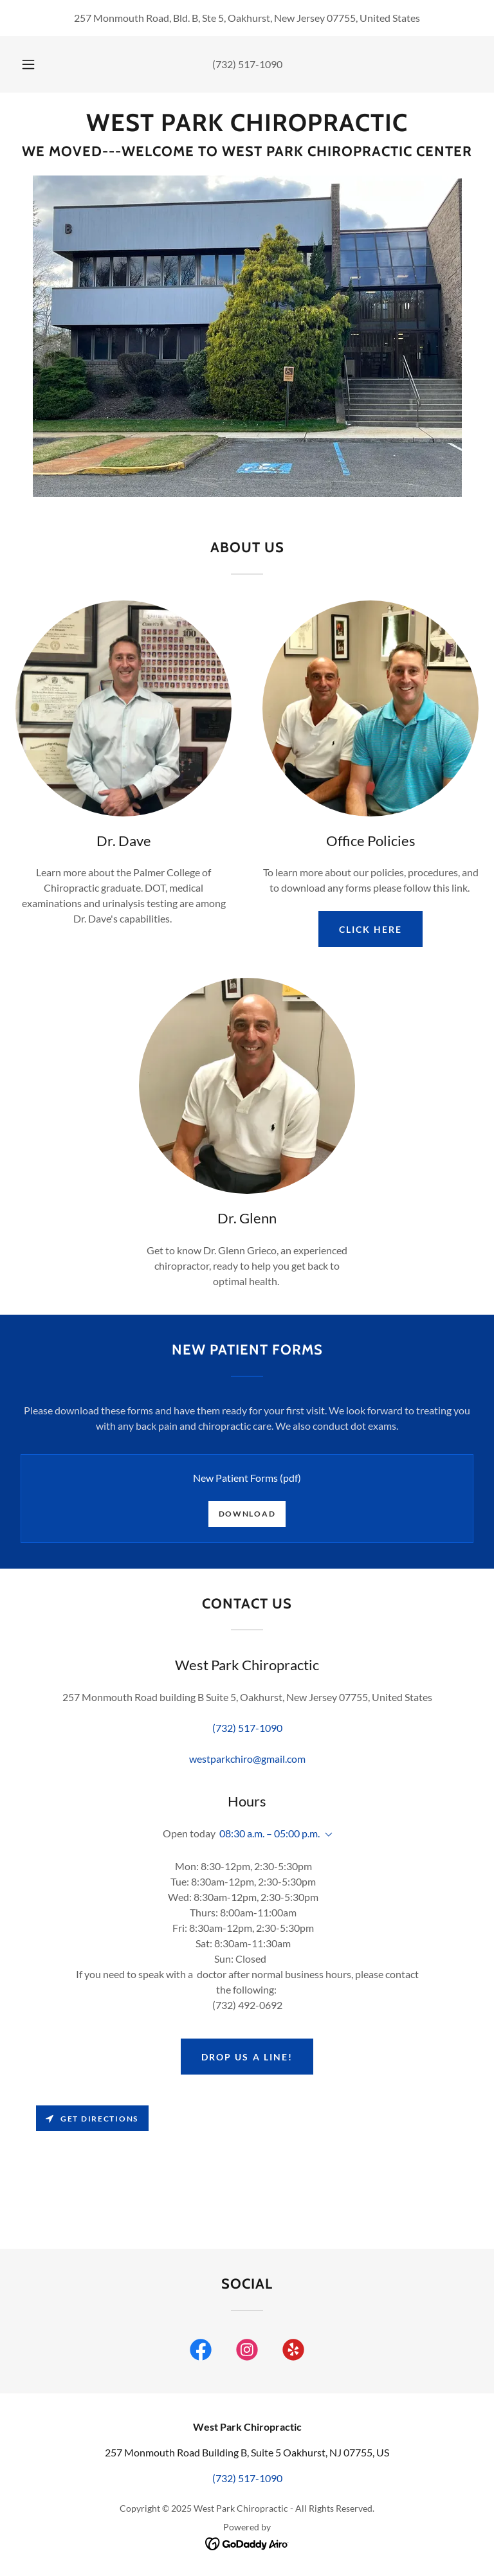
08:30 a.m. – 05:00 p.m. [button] (269, 1833)
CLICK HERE (370, 929)
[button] (35, 64)
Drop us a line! (246, 2056)
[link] (247, 127)
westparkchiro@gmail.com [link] (247, 1758)
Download (247, 1513)
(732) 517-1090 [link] (247, 64)
